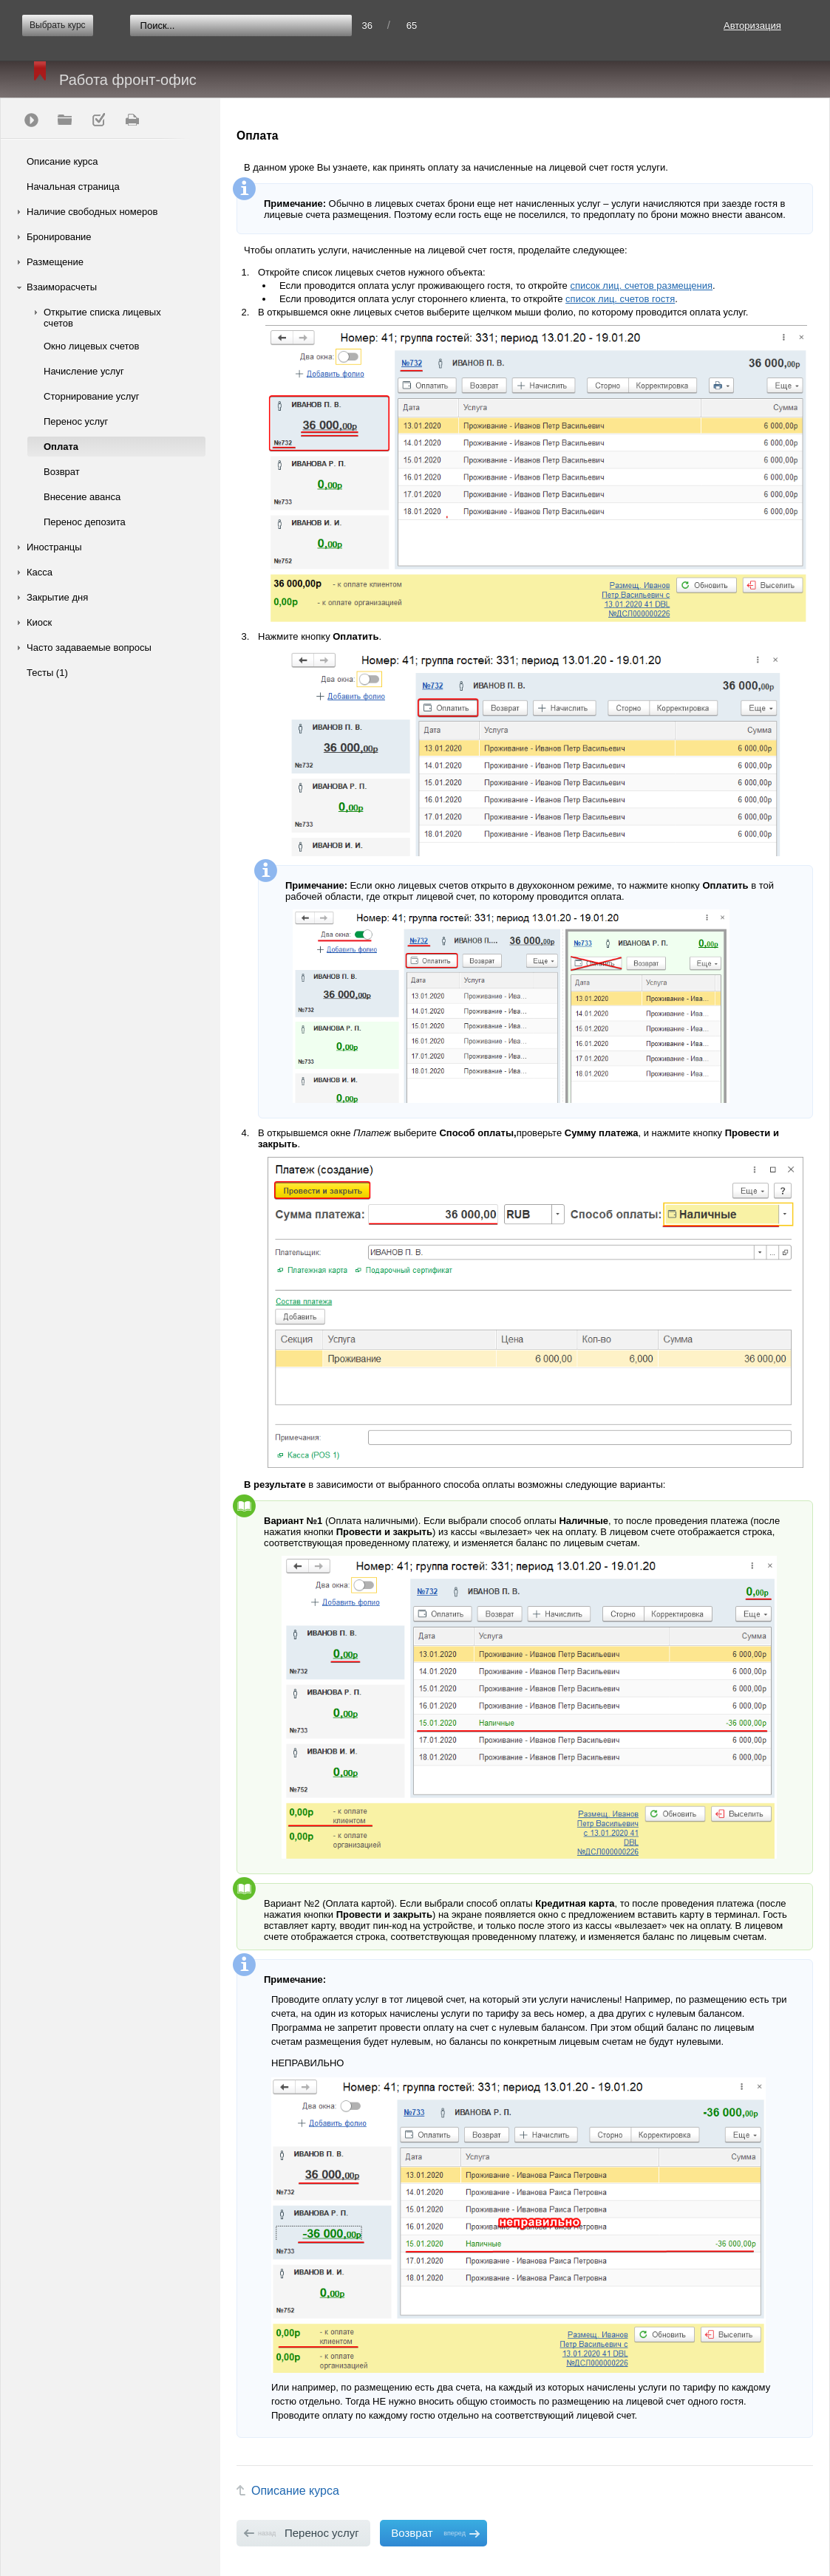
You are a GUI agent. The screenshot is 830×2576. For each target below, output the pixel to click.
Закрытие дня (57, 597)
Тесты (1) (47, 672)
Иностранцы (54, 547)
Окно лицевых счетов (91, 346)
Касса (39, 572)
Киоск (39, 622)
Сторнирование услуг (92, 396)
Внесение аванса (82, 496)
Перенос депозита (85, 521)
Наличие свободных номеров (92, 211)
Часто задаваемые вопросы (89, 647)
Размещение (55, 261)
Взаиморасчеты (62, 287)
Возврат (62, 471)
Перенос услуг (76, 421)
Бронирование (59, 236)
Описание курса (62, 161)
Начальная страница (73, 186)
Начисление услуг (84, 371)
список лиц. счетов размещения (641, 285)
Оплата (61, 446)
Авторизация (752, 25)
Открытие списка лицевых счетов (102, 318)
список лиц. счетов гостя (620, 298)
